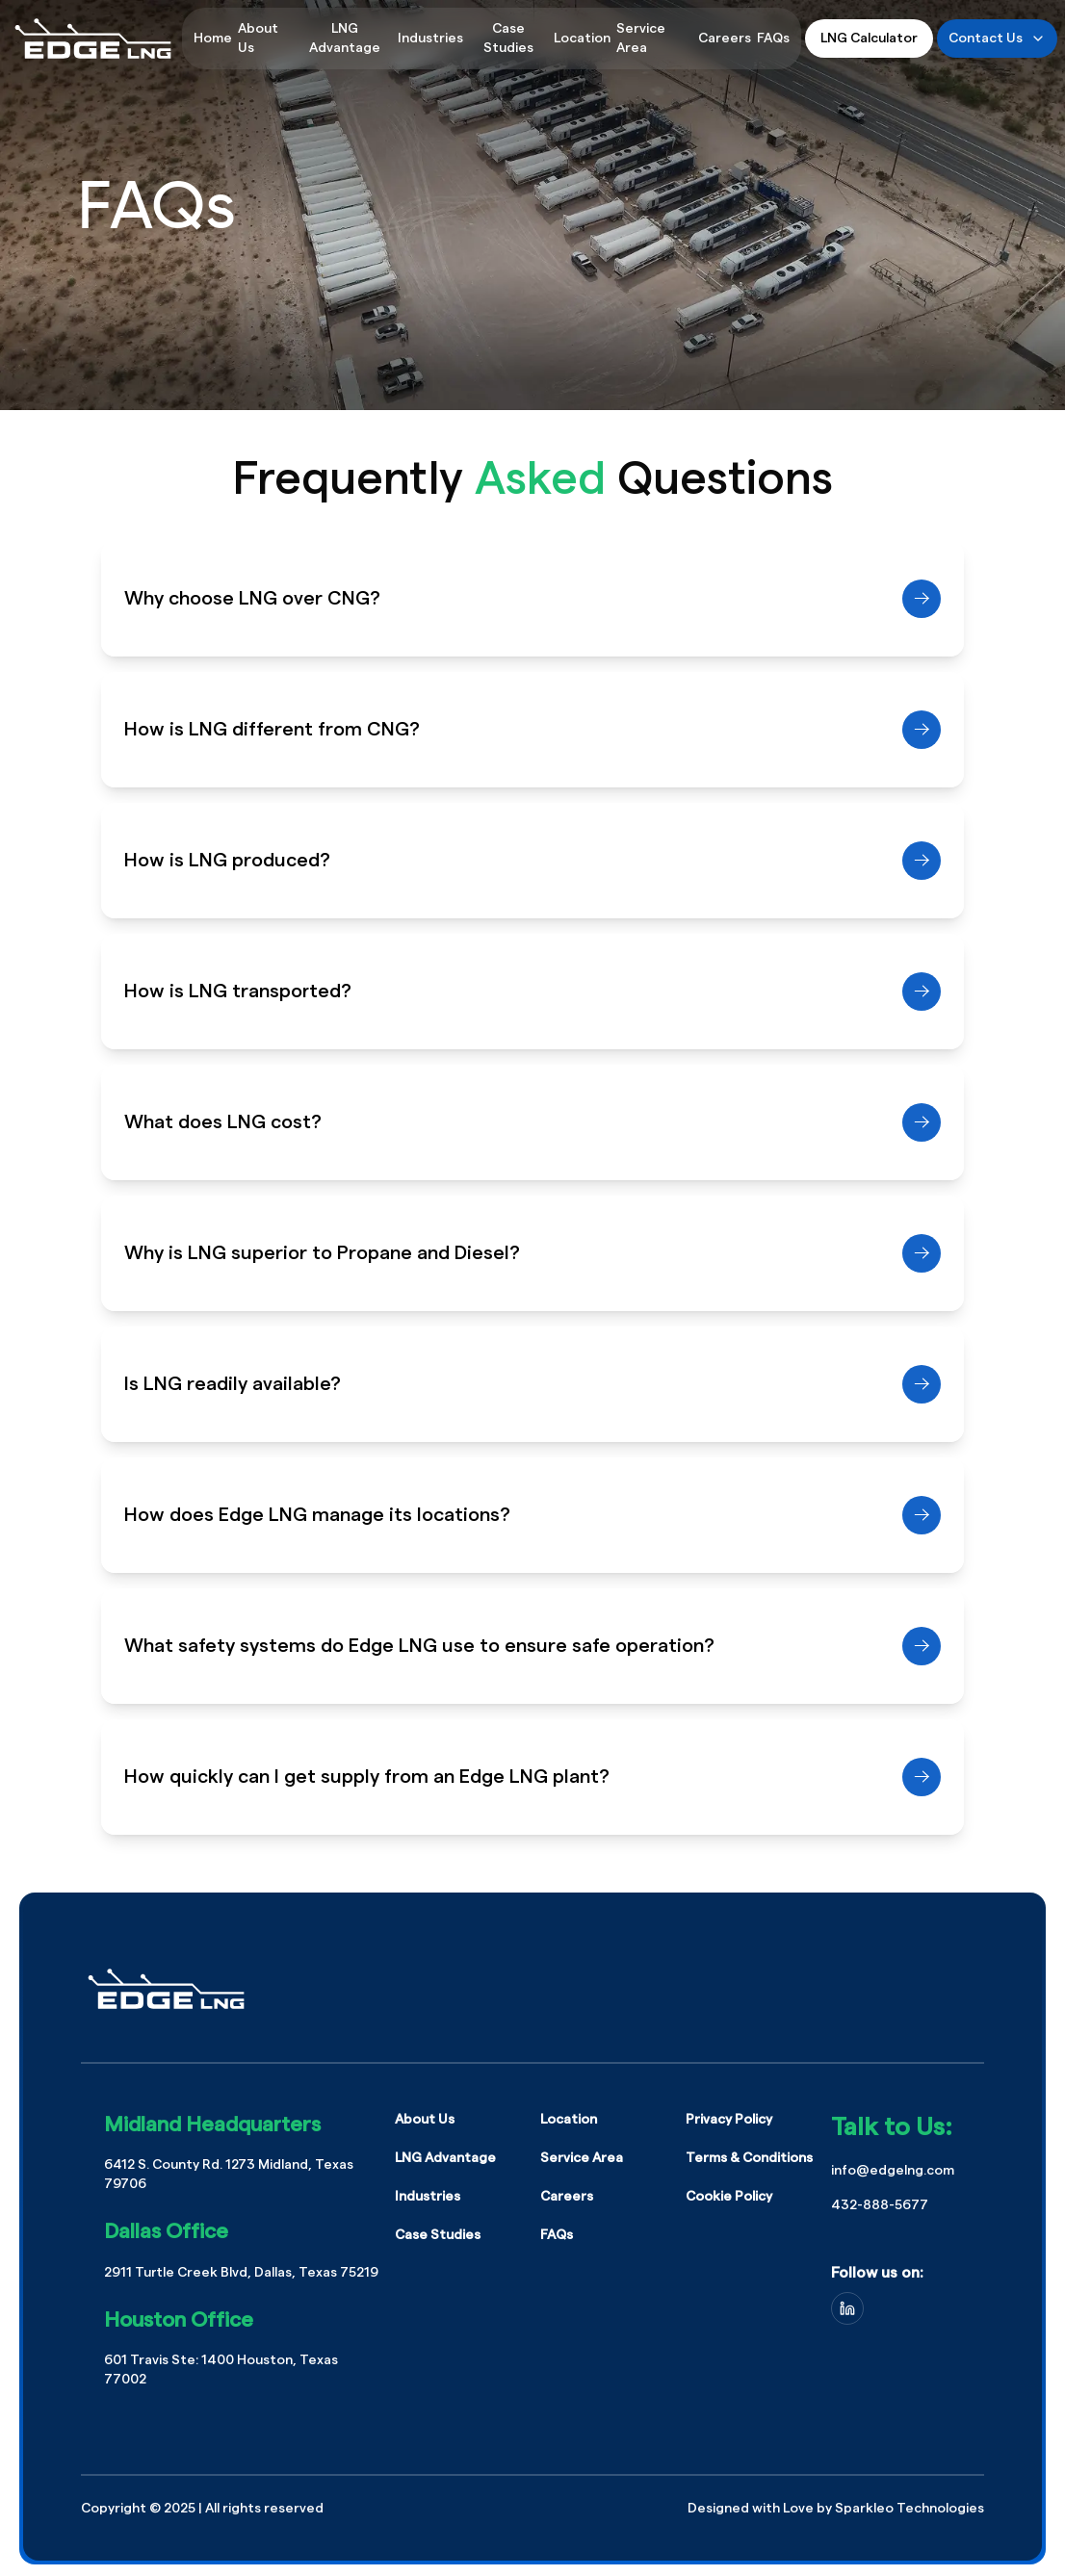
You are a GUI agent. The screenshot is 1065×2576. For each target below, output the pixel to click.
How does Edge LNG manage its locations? (532, 1515)
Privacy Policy (729, 2119)
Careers (724, 38)
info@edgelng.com (892, 2170)
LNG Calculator (869, 38)
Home (213, 38)
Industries (430, 38)
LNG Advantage (344, 38)
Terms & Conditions (749, 2158)
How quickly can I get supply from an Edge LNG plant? (532, 1777)
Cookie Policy (729, 2196)
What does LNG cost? (532, 1122)
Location (582, 38)
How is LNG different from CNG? (532, 729)
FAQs (773, 38)
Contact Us (997, 38)
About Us (425, 2119)
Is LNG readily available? (532, 1384)
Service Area (581, 2158)
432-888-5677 (879, 2205)
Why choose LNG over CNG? (532, 599)
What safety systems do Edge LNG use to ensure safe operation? (532, 1646)
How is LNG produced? (532, 860)
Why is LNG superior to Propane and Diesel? (532, 1253)
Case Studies (508, 38)
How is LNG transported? (532, 991)
